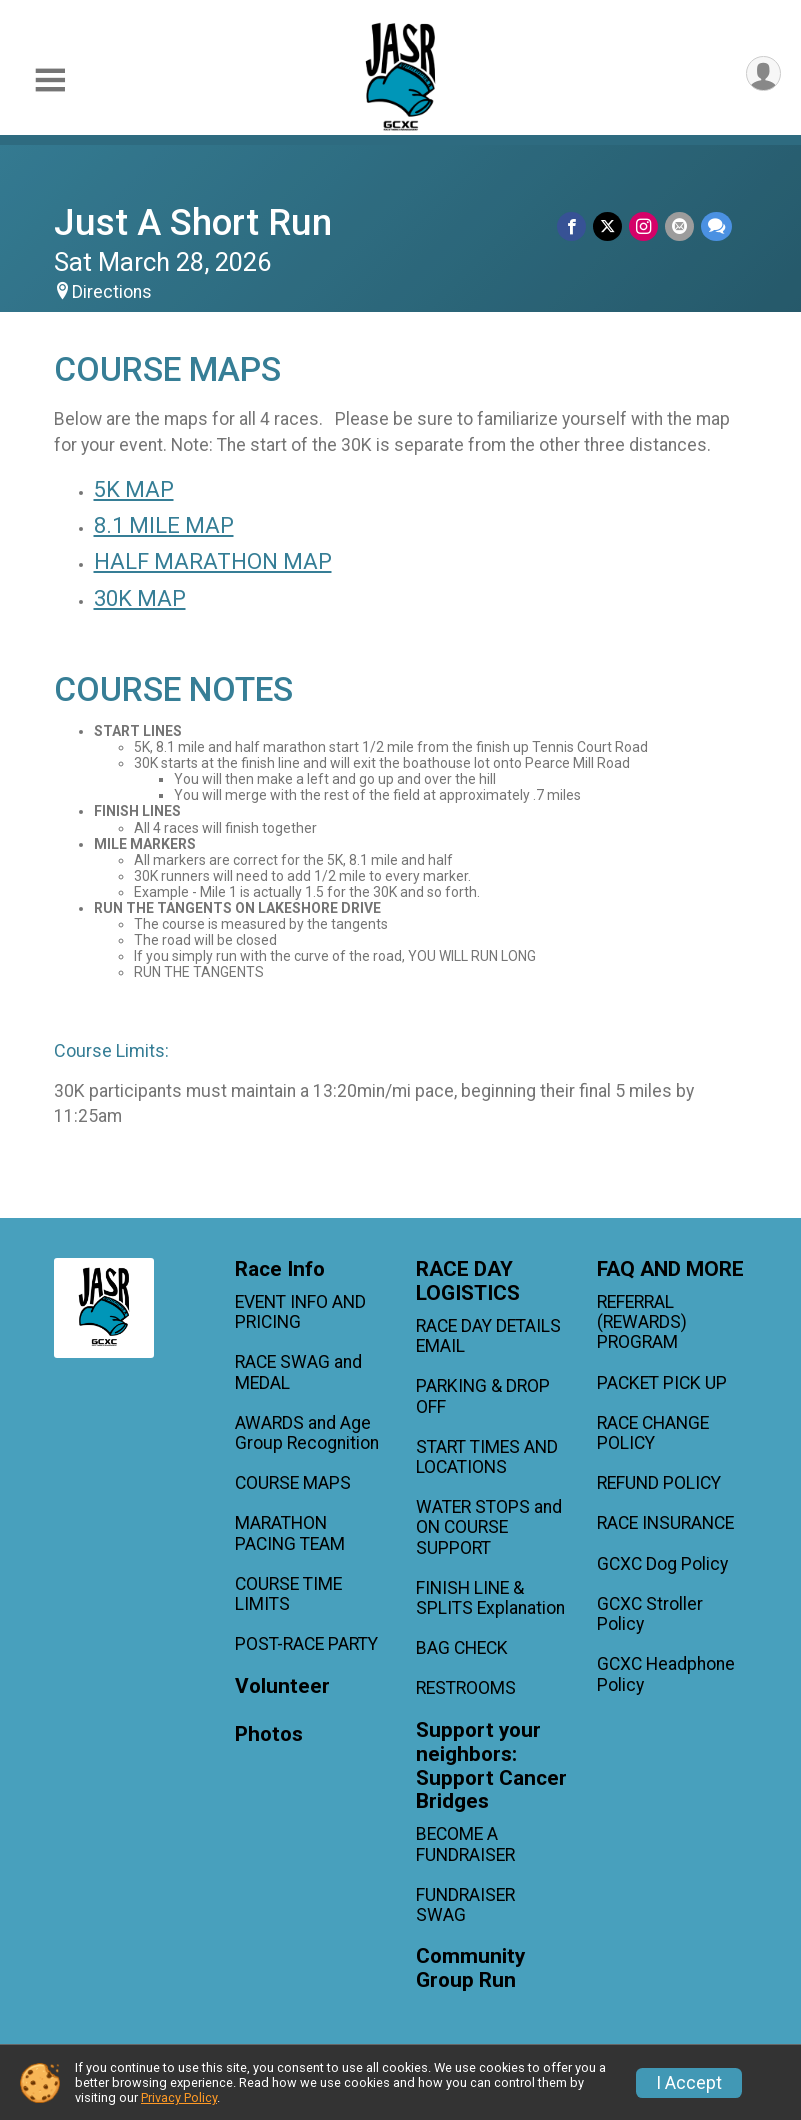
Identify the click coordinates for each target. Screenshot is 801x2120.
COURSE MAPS (293, 1483)
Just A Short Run (193, 222)
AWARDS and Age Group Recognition (307, 1433)
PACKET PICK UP (662, 1383)
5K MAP (134, 489)
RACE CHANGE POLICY (653, 1433)
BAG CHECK (462, 1648)
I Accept (689, 2083)
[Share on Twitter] (610, 226)
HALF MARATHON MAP (213, 561)
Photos (269, 1734)
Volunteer (282, 1686)
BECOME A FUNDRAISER (465, 1844)
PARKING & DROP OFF (483, 1396)
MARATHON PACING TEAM (290, 1533)
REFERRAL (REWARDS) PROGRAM (642, 1322)
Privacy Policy (179, 2097)
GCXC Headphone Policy (666, 1674)
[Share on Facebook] (575, 226)
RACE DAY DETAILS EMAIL (488, 1336)
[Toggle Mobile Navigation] (50, 80)
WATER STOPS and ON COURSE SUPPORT (489, 1527)
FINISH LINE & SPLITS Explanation (490, 1598)
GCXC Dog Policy (662, 1564)
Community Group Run (470, 1968)
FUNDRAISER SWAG (465, 1905)
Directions (112, 292)
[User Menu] (762, 74)
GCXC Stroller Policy (650, 1614)
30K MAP (140, 598)
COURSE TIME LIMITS (288, 1594)
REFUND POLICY (659, 1483)
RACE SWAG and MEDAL (298, 1372)
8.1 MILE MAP (164, 525)
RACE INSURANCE (665, 1523)
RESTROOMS (466, 1688)
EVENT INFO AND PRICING (300, 1312)
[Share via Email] (680, 226)
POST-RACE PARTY (306, 1644)
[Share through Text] (716, 226)
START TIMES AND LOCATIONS (487, 1457)
